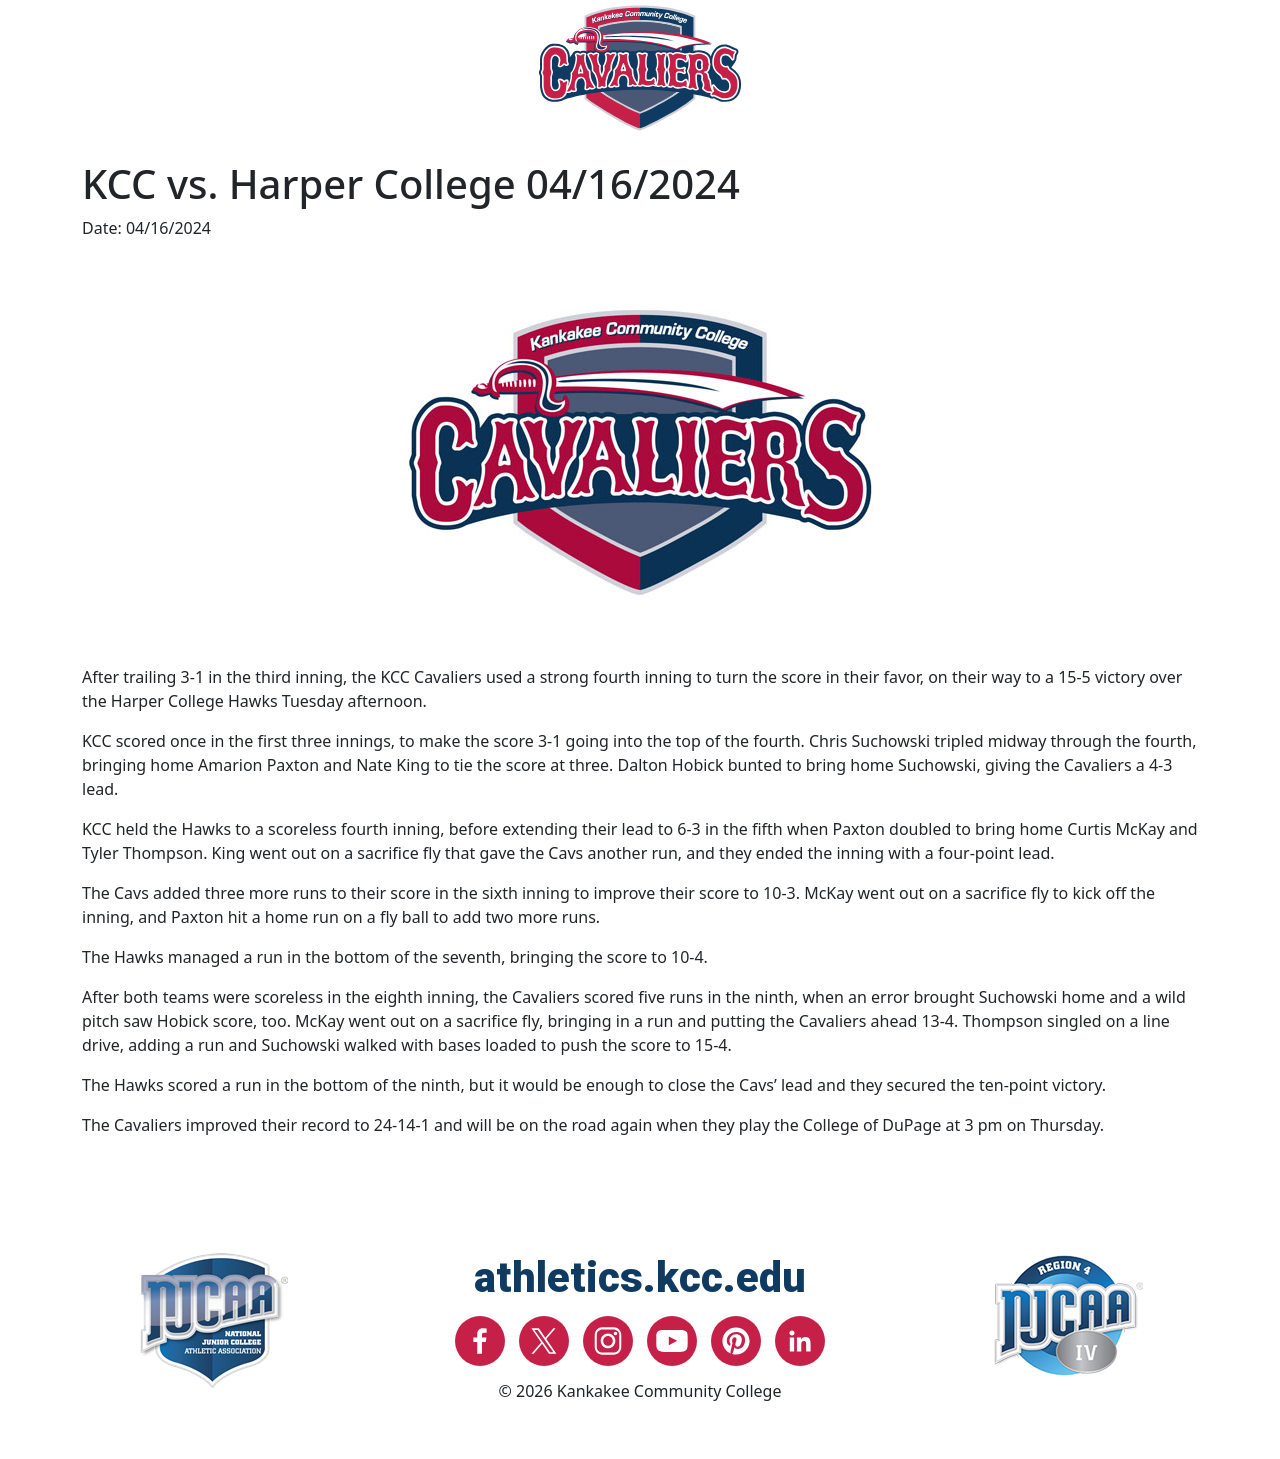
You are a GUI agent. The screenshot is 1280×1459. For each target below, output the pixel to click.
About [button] (1110, 83)
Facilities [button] (293, 83)
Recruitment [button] (436, 83)
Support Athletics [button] (956, 83)
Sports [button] (175, 83)
